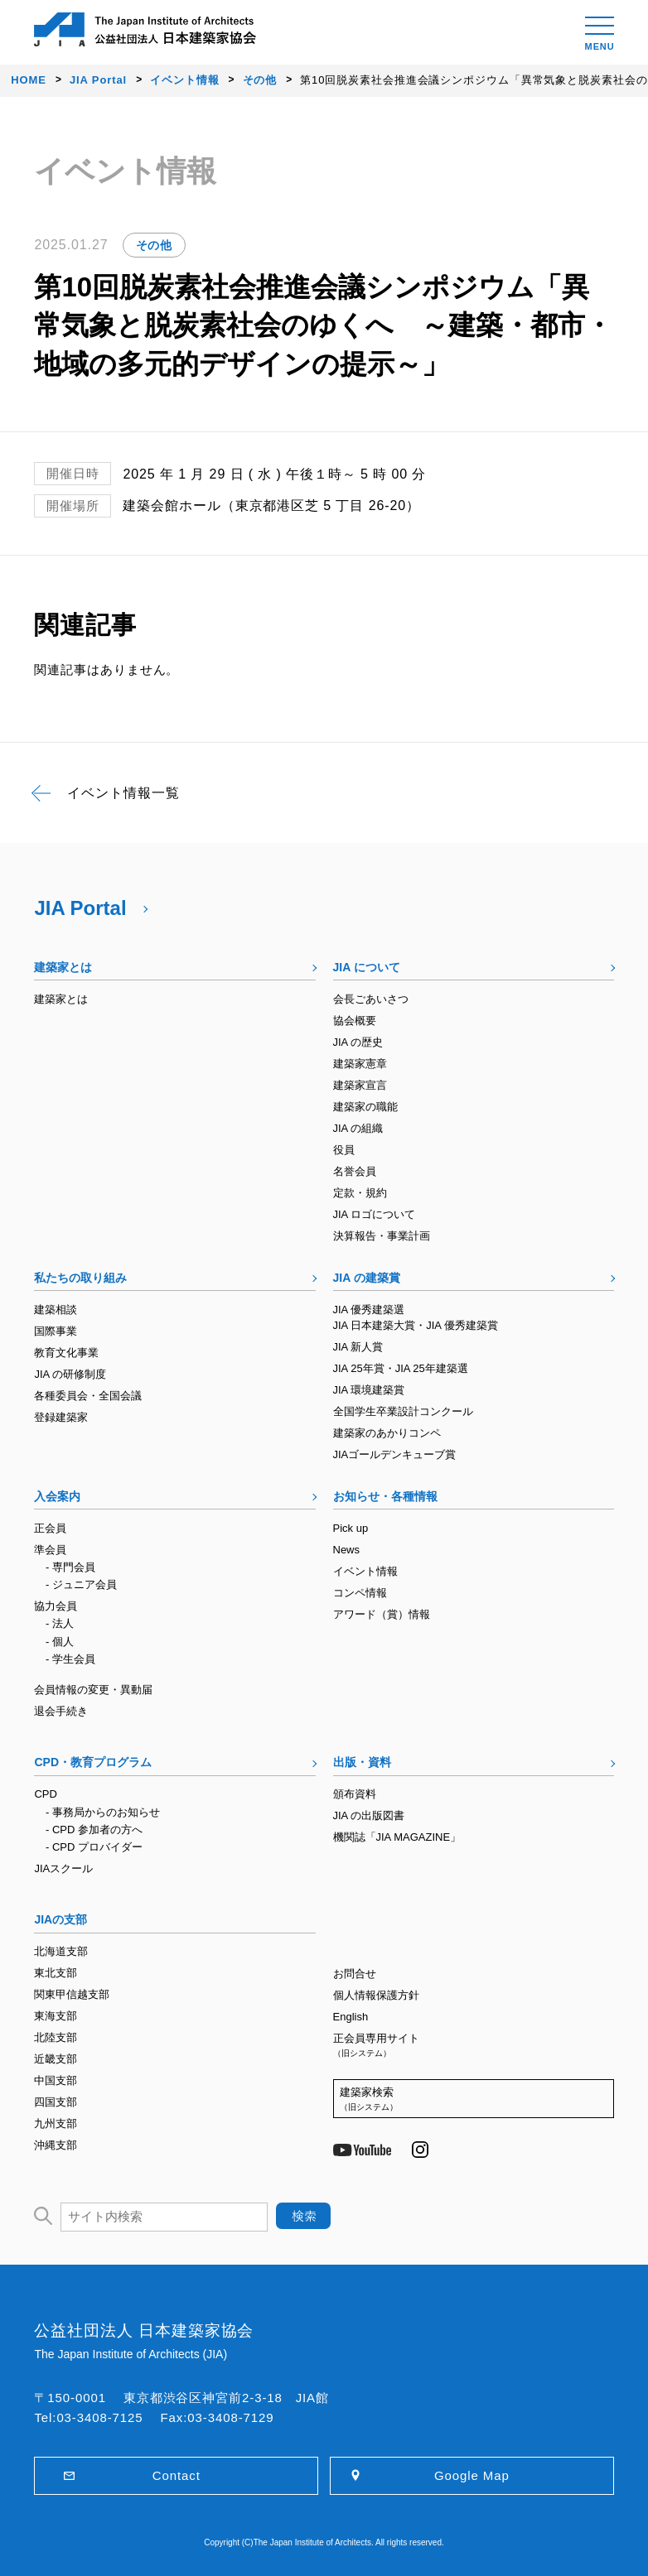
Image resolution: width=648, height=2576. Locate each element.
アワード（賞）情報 (381, 1614)
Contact (176, 2475)
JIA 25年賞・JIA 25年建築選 (400, 1368)
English (351, 2016)
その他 (154, 245)
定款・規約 (360, 1193)
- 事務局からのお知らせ (103, 1812)
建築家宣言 (360, 1085)
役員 (344, 1150)
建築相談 (55, 1309)
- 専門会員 (70, 1567)
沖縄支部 (55, 2145)
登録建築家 (61, 1417)
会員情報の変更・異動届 (93, 1689)
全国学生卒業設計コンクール (403, 1411)
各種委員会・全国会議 (88, 1395)
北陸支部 (55, 2037)
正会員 (50, 1528)
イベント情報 (365, 1571)
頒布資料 (354, 1794)
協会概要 (354, 1020)
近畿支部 (55, 2059)
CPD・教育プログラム (93, 1762)
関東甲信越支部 (71, 1994)
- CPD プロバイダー (94, 1847)
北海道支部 (61, 1951)
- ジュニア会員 (81, 1584)
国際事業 (55, 1331)
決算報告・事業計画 (381, 1236)
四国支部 (55, 2102)
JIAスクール (63, 1868)
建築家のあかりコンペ (387, 1433)
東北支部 (55, 1973)
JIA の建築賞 (366, 1277)
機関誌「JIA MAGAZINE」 (397, 1837)
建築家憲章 (360, 1063)
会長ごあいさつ (371, 999)
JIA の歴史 (358, 1042)
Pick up (351, 1528)
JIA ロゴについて (374, 1214)
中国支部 (55, 2080)
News (346, 1549)
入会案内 (57, 1496)
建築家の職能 (365, 1106)
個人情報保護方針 (376, 1995)
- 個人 (60, 1641)
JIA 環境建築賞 (369, 1390)
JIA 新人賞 (358, 1347)
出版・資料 (362, 1762)
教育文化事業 (66, 1352)
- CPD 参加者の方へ (94, 1829)
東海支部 (55, 2016)
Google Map (472, 2475)
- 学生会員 (70, 1659)
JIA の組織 (358, 1128)
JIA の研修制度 (70, 1374)
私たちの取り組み (80, 1277)
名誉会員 (354, 1171)
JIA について (366, 967)
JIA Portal (80, 908)
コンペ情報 (360, 1593)
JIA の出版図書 (369, 1815)
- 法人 (60, 1623)
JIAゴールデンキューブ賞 (395, 1454)
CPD (45, 1794)
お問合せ (354, 1973)
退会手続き (61, 1711)
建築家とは (63, 967)
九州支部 (55, 2123)
